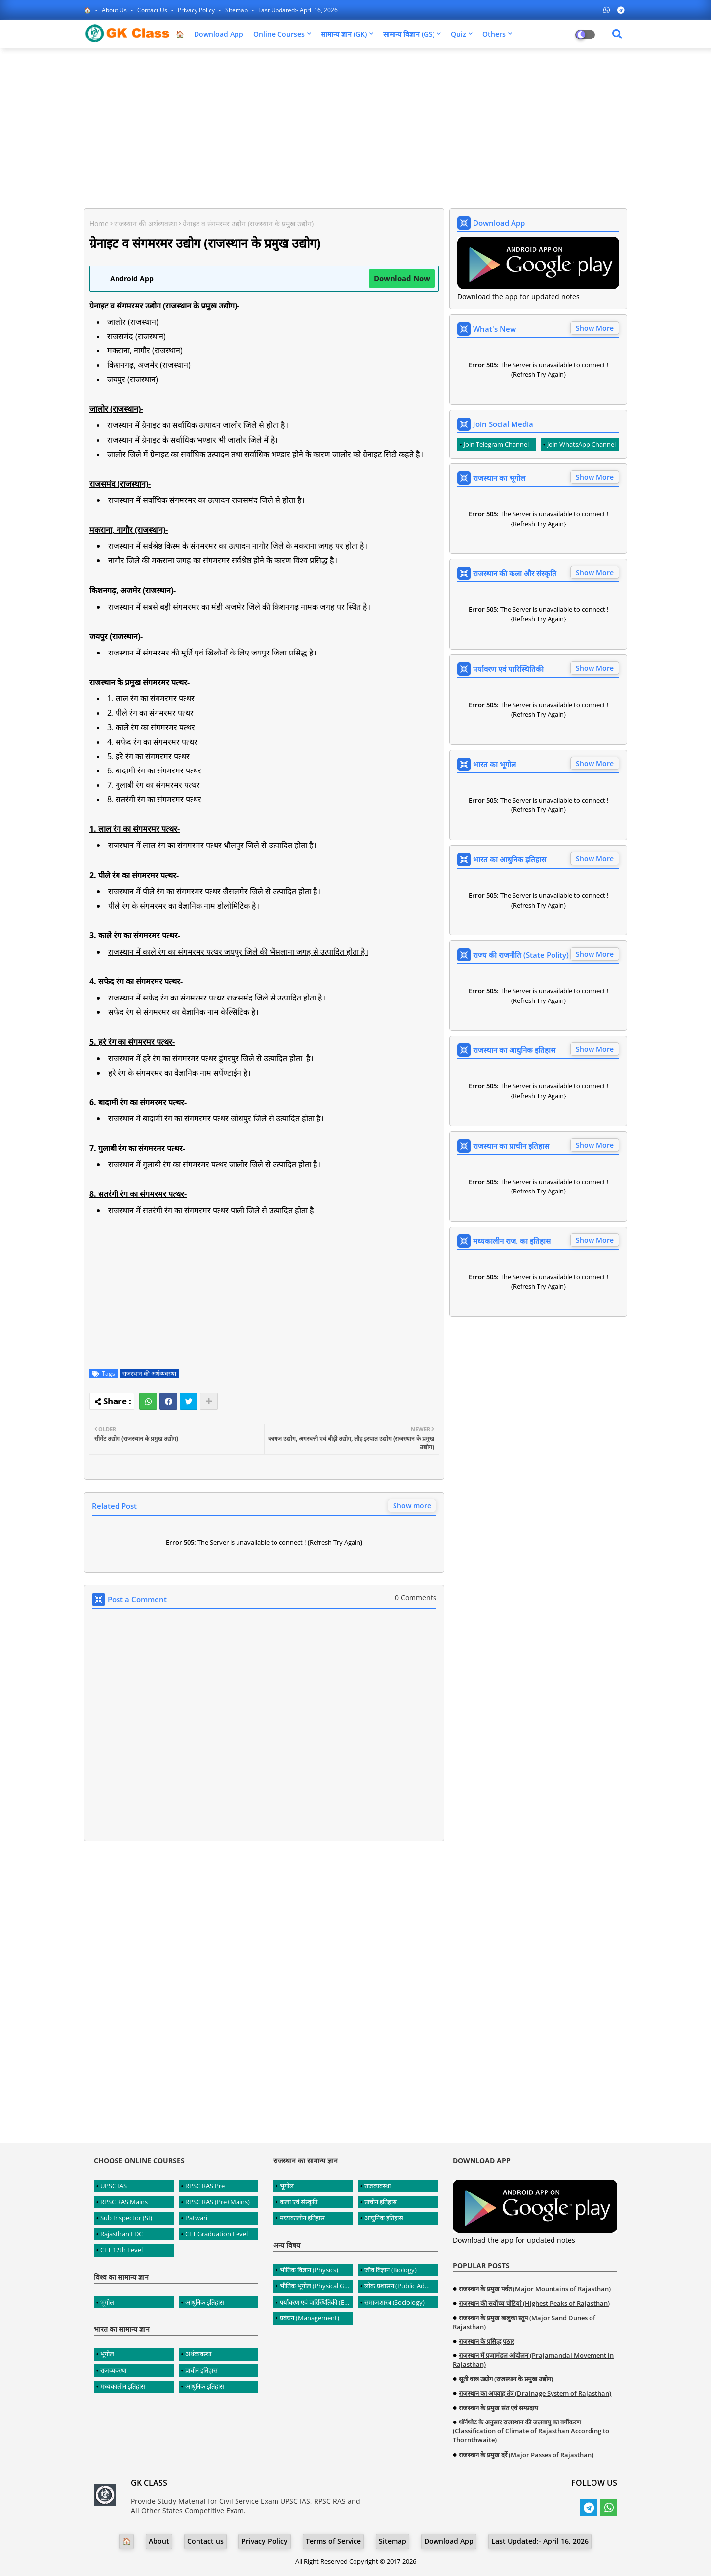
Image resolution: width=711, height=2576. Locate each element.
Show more (412, 1505)
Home (99, 223)
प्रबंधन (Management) (309, 2317)
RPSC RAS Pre (205, 2185)
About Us (115, 10)
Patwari (196, 2217)
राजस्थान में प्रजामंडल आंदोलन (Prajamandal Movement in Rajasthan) (533, 2360)
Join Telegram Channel (496, 444)
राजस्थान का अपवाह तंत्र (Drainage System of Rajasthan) (535, 2393)
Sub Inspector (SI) (126, 2217)
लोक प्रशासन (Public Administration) (400, 2285)
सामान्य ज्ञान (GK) (344, 33)
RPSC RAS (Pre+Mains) (217, 2201)
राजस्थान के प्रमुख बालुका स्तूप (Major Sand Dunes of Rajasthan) (524, 2322)
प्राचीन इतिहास (201, 2370)
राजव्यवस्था (113, 2370)
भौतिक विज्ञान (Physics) (309, 2270)
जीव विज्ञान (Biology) (390, 2270)
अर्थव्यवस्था (198, 2353)
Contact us (153, 10)
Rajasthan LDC (121, 2234)
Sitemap (237, 10)
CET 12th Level (121, 2249)
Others (494, 33)
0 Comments (415, 1597)
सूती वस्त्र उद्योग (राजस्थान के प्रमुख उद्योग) (506, 2378)
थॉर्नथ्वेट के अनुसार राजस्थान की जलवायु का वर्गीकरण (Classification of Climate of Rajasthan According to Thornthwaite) (531, 2431)
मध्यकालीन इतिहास (122, 2386)
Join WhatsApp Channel (581, 444)
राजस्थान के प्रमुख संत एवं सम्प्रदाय (498, 2407)
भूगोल (107, 2302)
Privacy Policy (197, 10)
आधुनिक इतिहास (204, 2302)
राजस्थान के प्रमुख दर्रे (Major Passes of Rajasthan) (526, 2454)
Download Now (402, 278)
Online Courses (279, 33)
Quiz (458, 33)
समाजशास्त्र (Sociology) (394, 2302)
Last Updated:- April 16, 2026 (298, 10)
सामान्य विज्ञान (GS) (408, 33)
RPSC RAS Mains (124, 2201)
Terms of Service (333, 2541)
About (159, 2541)
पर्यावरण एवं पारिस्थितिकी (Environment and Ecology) (316, 2302)
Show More (595, 328)
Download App (218, 33)
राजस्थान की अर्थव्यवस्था (145, 223)
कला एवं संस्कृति (298, 2201)
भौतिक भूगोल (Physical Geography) (316, 2285)
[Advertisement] (355, 127)
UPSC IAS (113, 2185)
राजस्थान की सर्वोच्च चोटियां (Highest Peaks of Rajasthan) (534, 2303)
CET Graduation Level (216, 2234)
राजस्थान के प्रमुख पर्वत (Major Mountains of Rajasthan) (535, 2288)
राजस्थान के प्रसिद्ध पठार (486, 2341)
